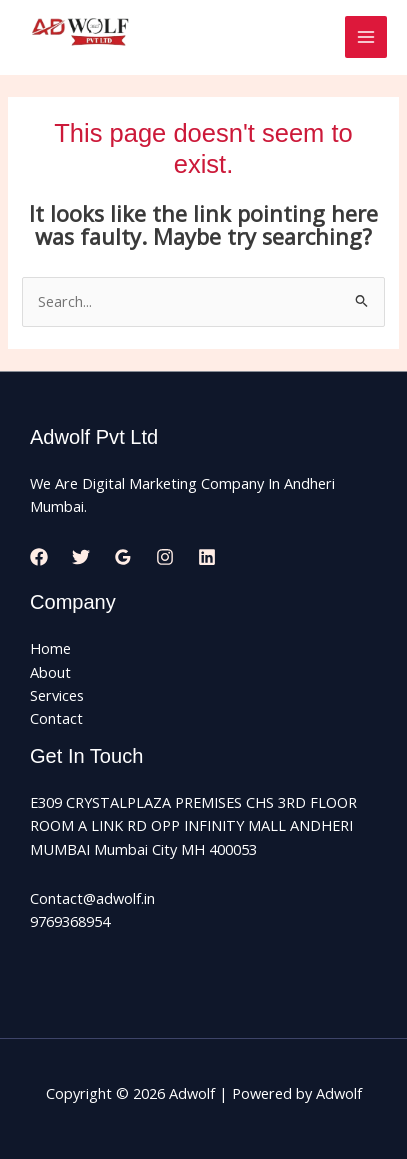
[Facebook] (39, 557)
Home (50, 648)
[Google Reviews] (123, 557)
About (50, 672)
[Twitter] (81, 557)
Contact (56, 718)
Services (57, 695)
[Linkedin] (207, 557)
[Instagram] (165, 557)
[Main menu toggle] (366, 37)
